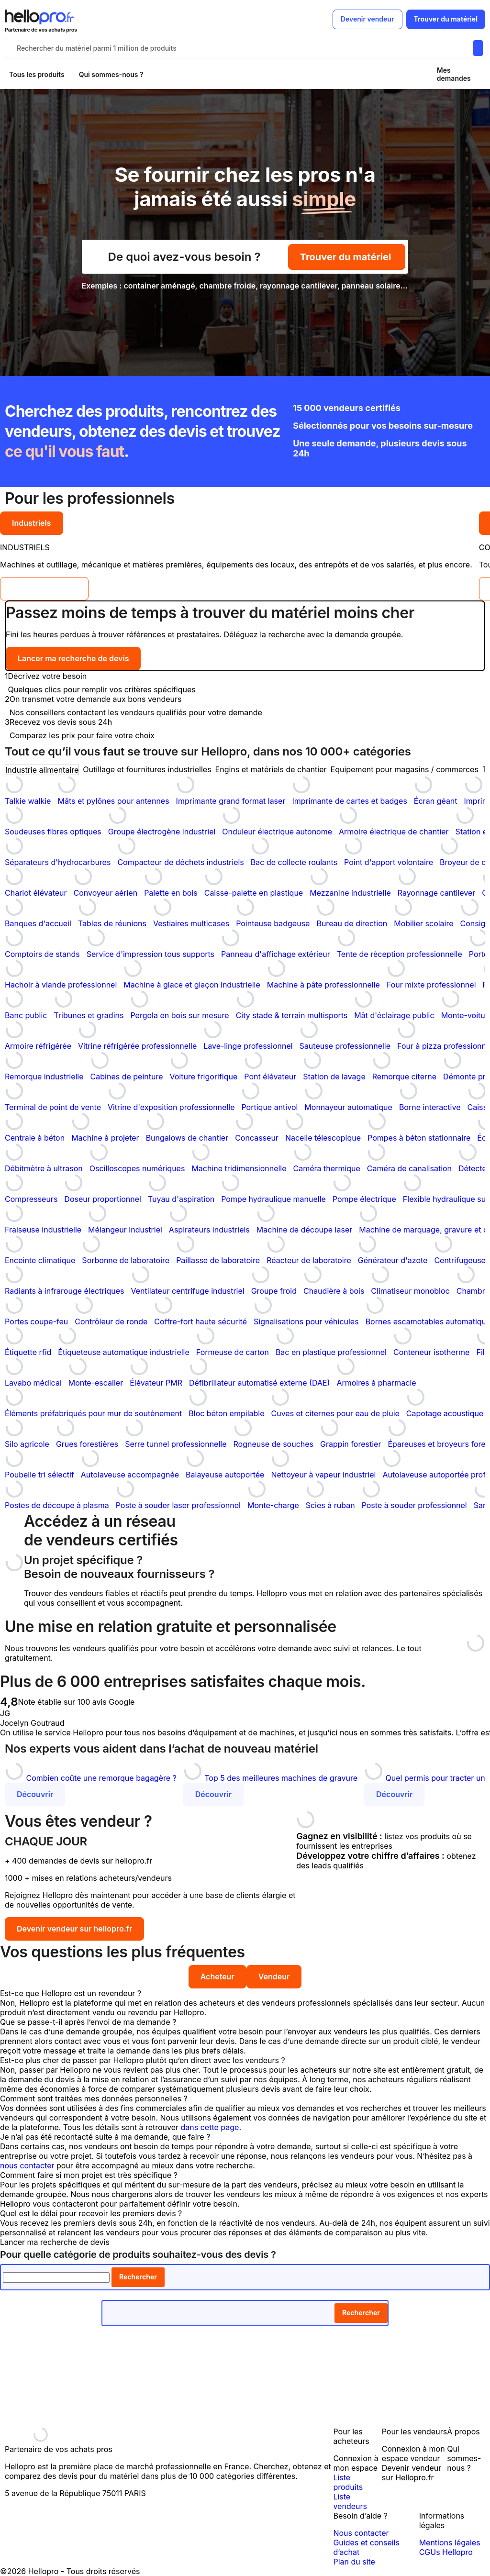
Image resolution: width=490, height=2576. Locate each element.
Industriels (31, 523)
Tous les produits (37, 74)
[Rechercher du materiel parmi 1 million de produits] (478, 48)
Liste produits (348, 2482)
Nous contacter (361, 2533)
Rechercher (138, 2277)
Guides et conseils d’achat (366, 2547)
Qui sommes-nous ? (111, 74)
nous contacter (27, 2165)
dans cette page (210, 2127)
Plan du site (354, 2561)
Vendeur (274, 1976)
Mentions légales (449, 2542)
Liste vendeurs (350, 2501)
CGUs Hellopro (446, 2552)
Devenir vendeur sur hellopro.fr (74, 1928)
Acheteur (217, 1976)
